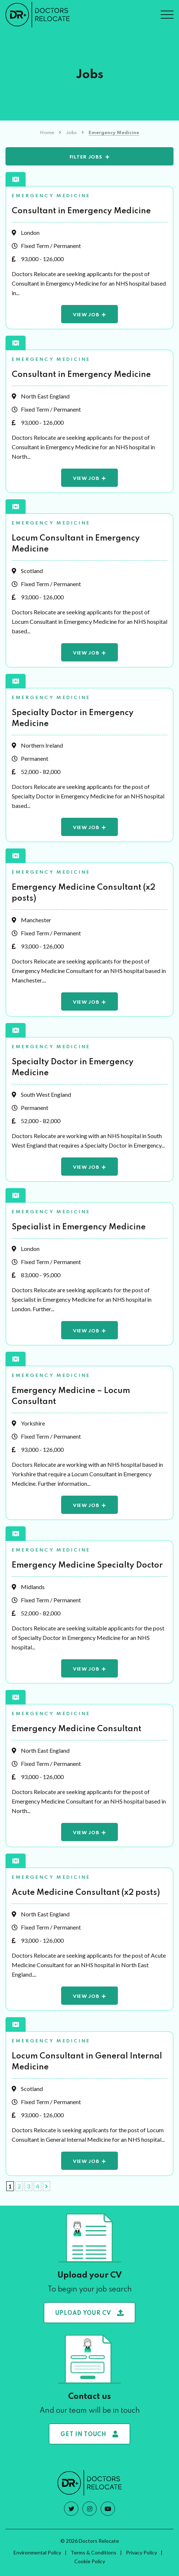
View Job (86, 315)
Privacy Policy (141, 2552)
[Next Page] (46, 2186)
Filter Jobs (86, 157)
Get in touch (89, 2434)
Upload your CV (89, 2312)
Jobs (71, 132)
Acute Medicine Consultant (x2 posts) (86, 1893)
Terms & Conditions (93, 2552)
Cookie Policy (89, 2561)
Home (47, 132)
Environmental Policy (37, 2552)
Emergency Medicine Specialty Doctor (87, 1565)
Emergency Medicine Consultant (76, 1729)
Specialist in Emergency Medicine (79, 1227)
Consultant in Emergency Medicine (81, 211)
